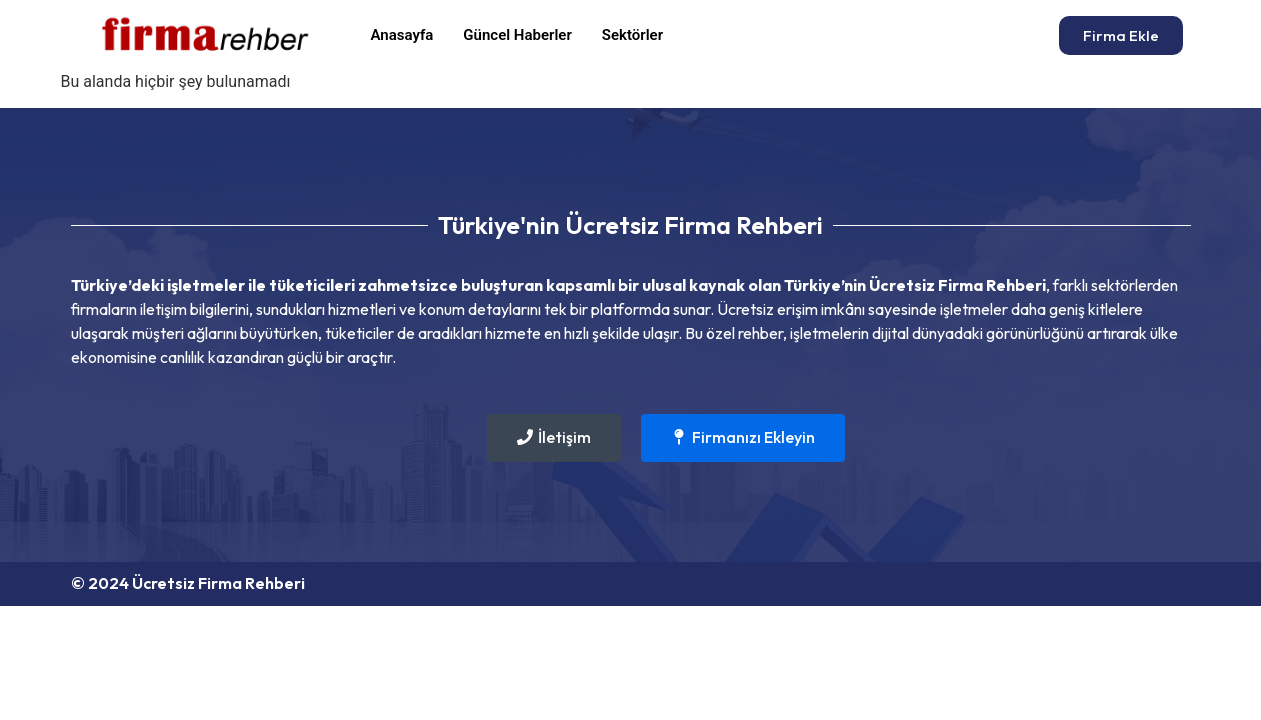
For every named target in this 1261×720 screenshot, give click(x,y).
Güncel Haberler (517, 35)
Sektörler (632, 35)
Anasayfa (402, 35)
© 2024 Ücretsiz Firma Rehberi (188, 583)
